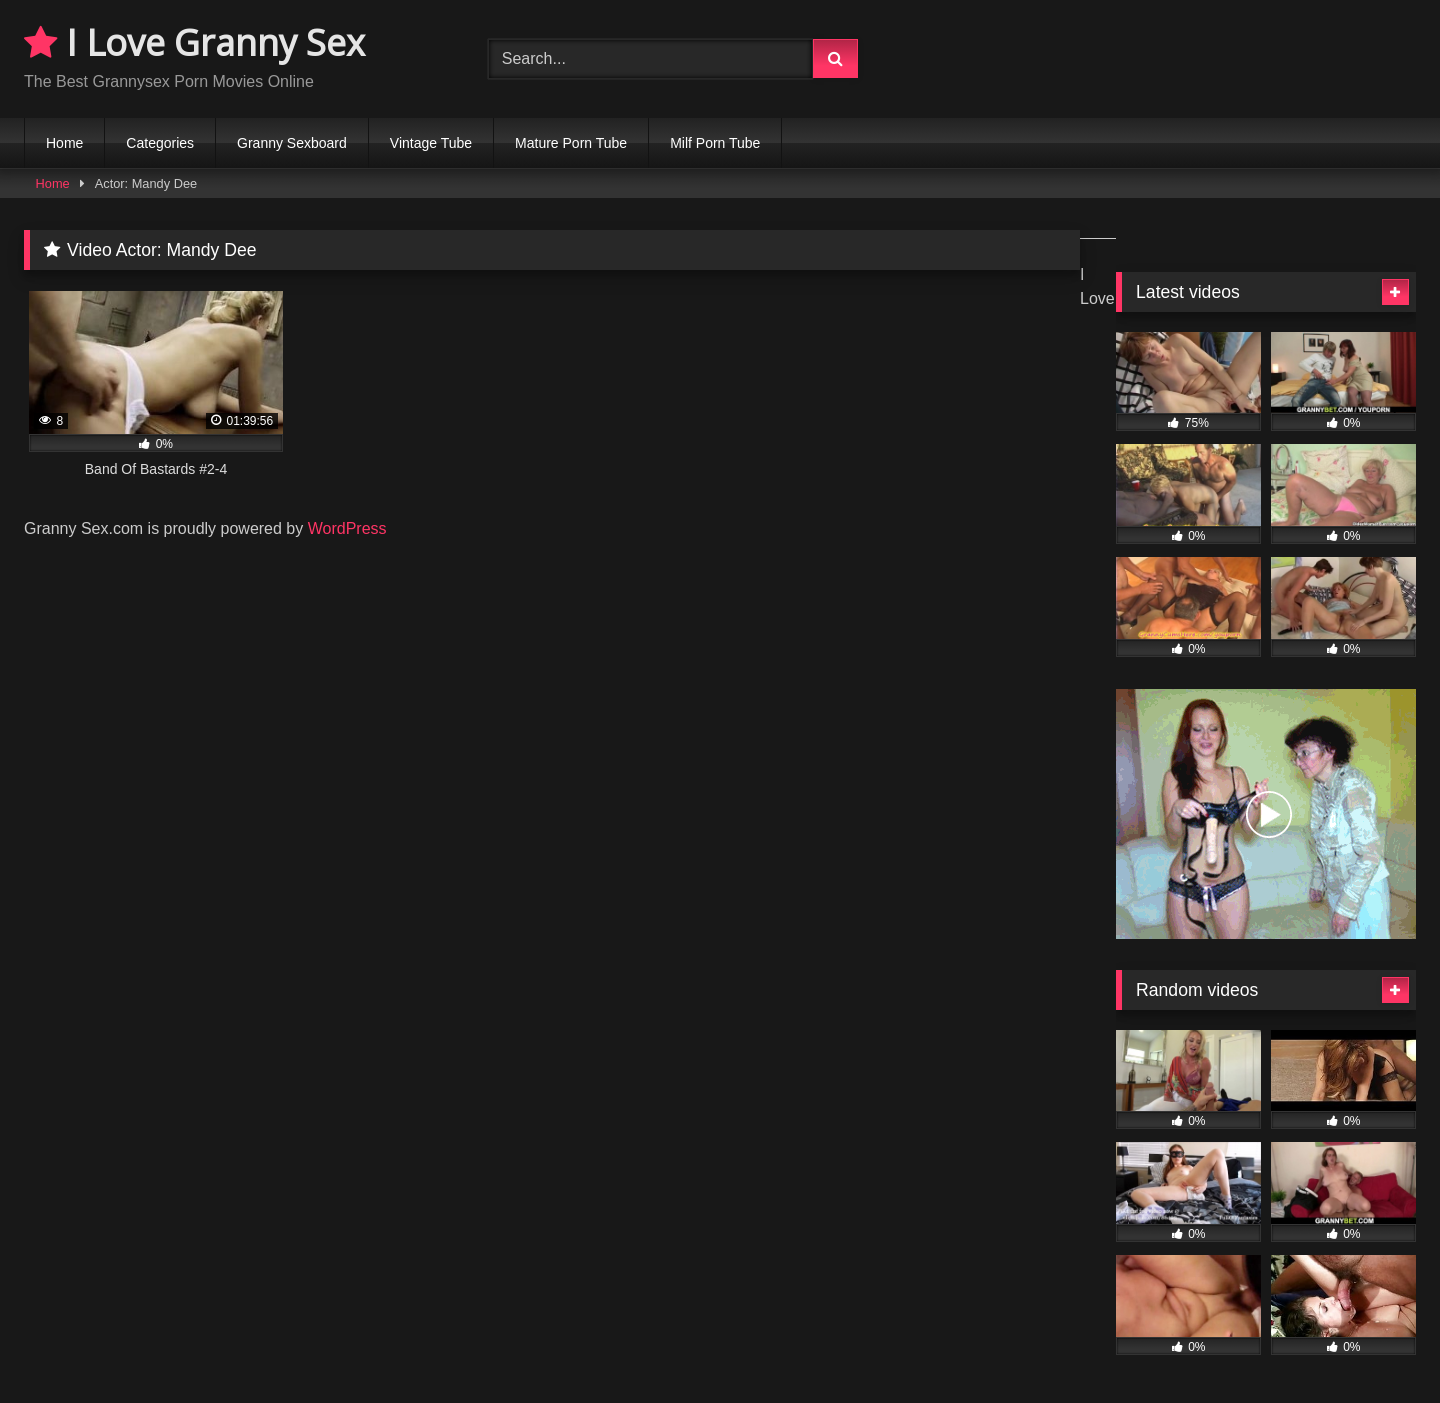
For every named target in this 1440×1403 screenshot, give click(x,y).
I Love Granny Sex (194, 42)
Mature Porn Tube (571, 143)
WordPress (347, 528)
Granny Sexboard (292, 143)
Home (64, 143)
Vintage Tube (431, 143)
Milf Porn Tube (715, 143)
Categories (160, 143)
